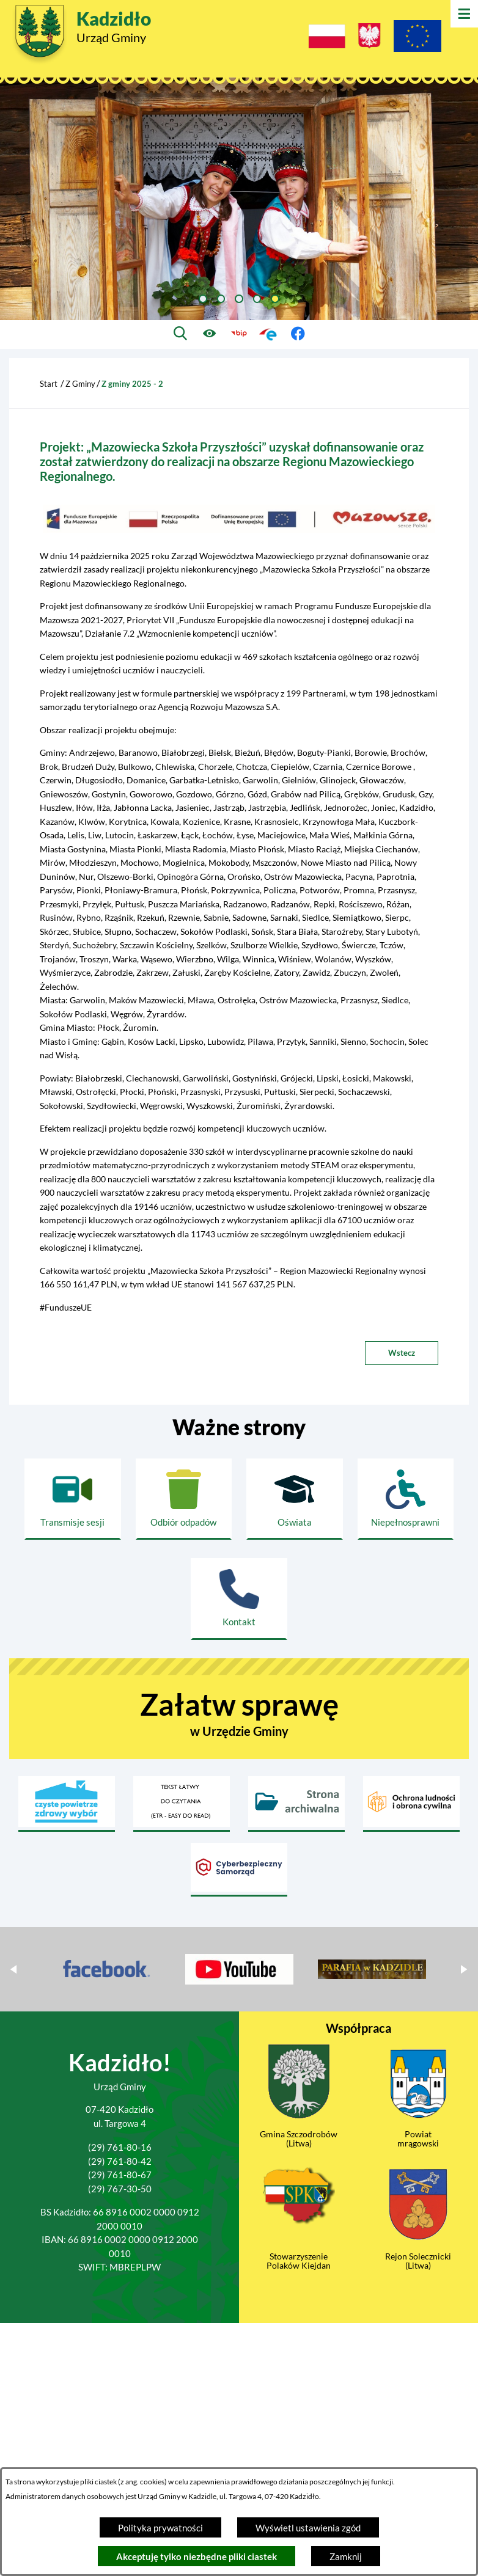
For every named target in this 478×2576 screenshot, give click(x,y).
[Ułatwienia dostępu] (210, 334)
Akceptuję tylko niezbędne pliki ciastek (196, 2556)
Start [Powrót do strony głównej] (48, 384)
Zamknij (345, 2556)
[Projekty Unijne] (417, 38)
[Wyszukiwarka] (180, 334)
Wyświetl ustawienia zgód (308, 2527)
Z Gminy (80, 384)
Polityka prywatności (160, 2527)
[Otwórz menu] (464, 13)
